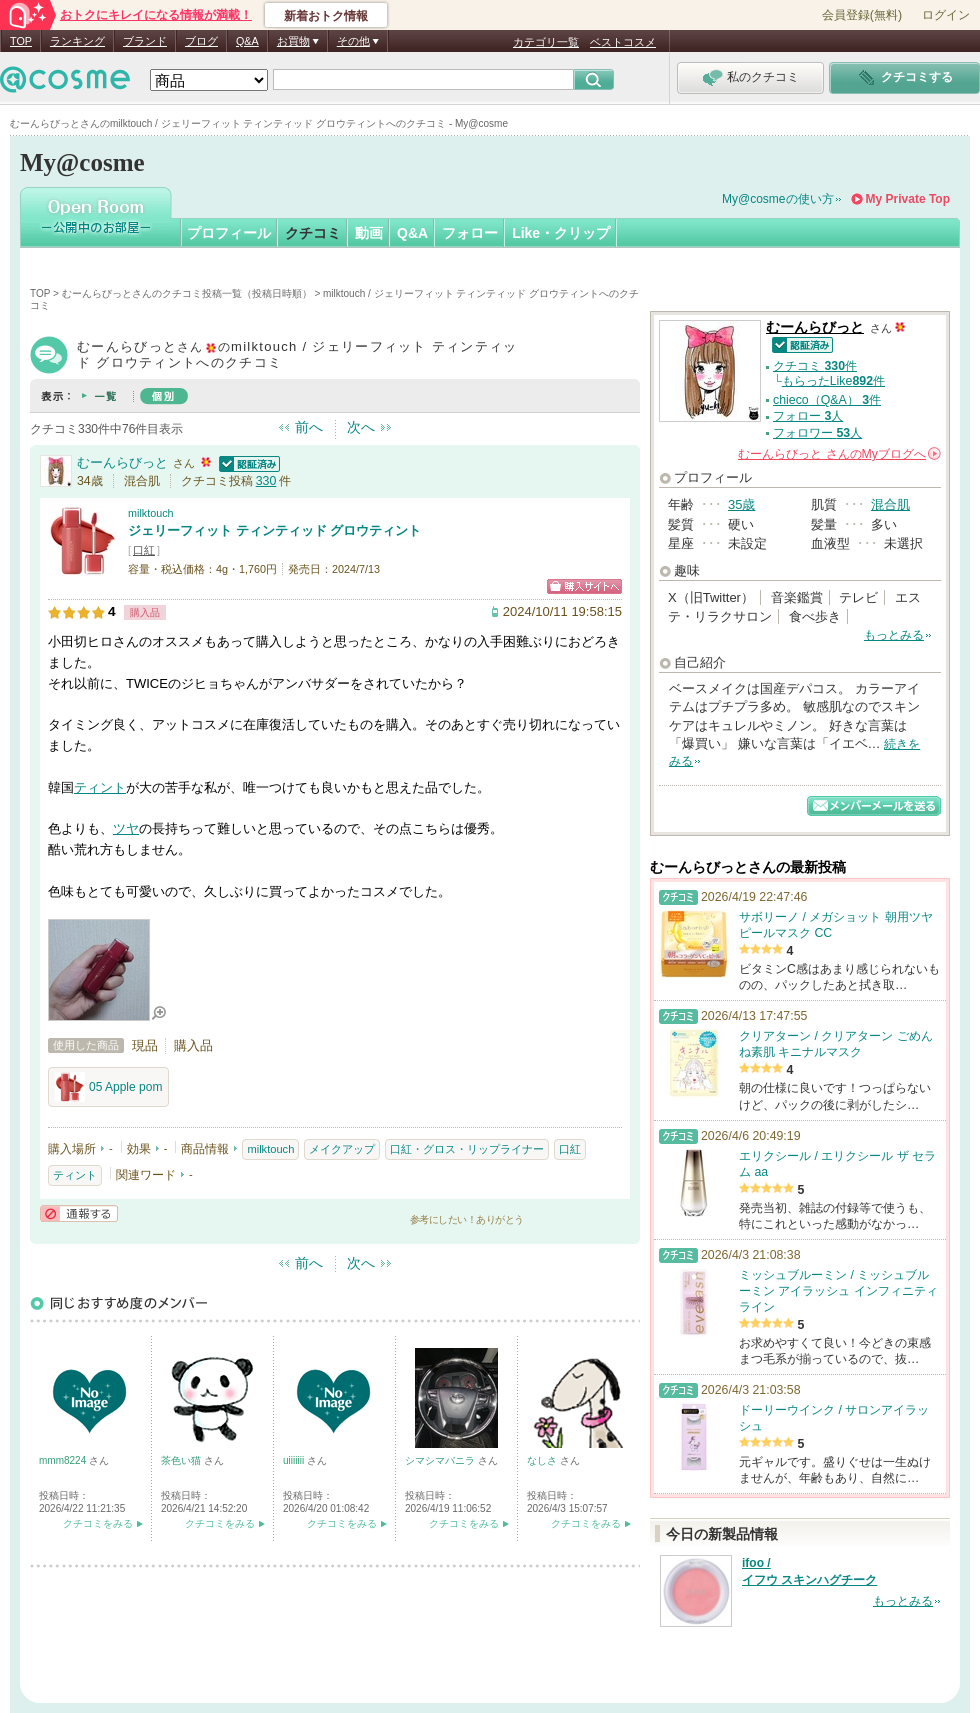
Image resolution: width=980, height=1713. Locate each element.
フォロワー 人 (817, 433)
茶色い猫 (182, 1460)
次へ (361, 427)
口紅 (144, 550)
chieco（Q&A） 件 (827, 400)
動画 (369, 233)
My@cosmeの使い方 (778, 199)
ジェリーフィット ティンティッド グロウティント (274, 530)
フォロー (470, 233)
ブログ (201, 41)
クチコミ (313, 233)
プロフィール (229, 233)
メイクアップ (342, 1149)
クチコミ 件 (815, 366)
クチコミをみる (98, 1523)
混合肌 (890, 504)
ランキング (77, 41)
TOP (21, 41)
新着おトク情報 (326, 16)
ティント (100, 787)
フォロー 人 (808, 416)
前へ (309, 427)
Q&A (247, 41)
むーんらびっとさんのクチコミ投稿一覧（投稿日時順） (187, 293)
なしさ (543, 1460)
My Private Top (908, 199)
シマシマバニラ (441, 1460)
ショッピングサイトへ (584, 586)
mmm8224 (64, 1460)
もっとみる (894, 635)
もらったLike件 (833, 381)
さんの (839, 454)
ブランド (145, 41)
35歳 (741, 504)
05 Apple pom (108, 1087)
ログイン (946, 15)
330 (266, 481)
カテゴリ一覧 (546, 42)
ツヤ (126, 828)
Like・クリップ (561, 233)
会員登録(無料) (862, 15)
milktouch (151, 513)
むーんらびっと (122, 462)
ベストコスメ (623, 42)
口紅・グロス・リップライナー (467, 1149)
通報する (79, 1213)
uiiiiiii (295, 1460)
